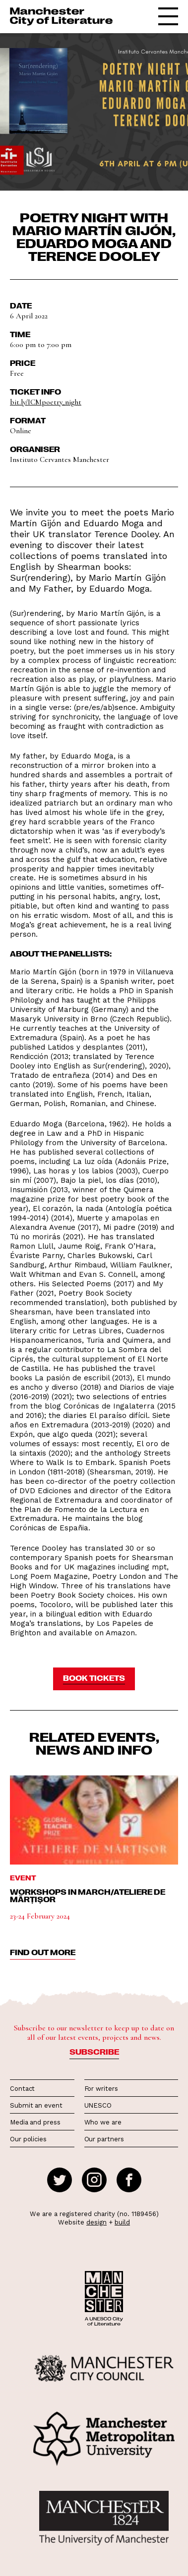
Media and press (35, 2122)
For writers (101, 2088)
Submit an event (36, 2105)
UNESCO (98, 2105)
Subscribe (94, 2051)
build (122, 2222)
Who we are (103, 2122)
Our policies (28, 2139)
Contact (22, 2088)
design (96, 2222)
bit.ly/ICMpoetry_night (45, 402)
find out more (42, 1952)
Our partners (104, 2139)
